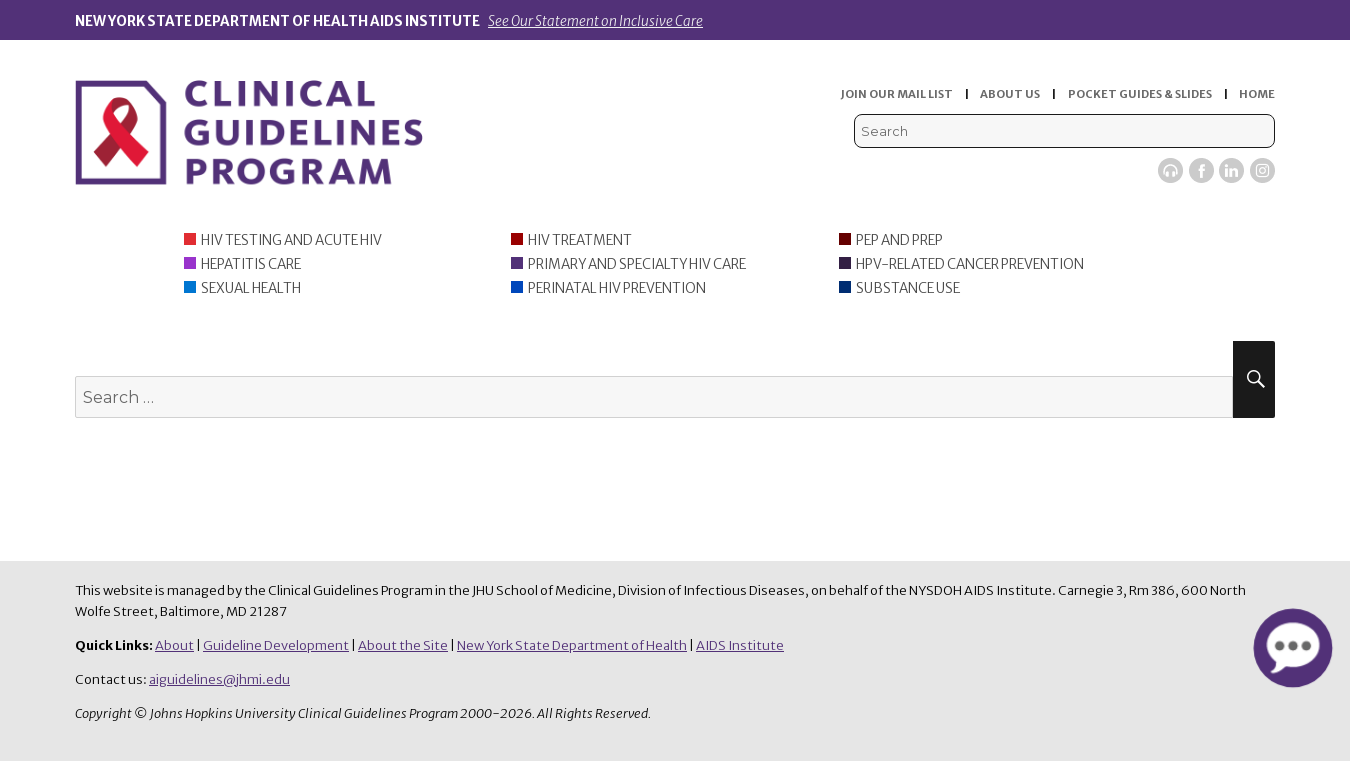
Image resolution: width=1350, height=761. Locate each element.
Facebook (1201, 170)
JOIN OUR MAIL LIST (897, 94)
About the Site (403, 645)
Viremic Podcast (1170, 170)
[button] (1292, 647)
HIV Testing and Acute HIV (291, 240)
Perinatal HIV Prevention (617, 288)
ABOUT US (1010, 94)
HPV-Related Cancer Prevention (970, 264)
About (174, 645)
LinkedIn (1231, 170)
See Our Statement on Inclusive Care (595, 21)
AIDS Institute (740, 645)
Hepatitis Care (251, 264)
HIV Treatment (580, 240)
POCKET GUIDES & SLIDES (1140, 94)
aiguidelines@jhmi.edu (219, 679)
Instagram (1262, 170)
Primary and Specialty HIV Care (637, 264)
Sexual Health (251, 288)
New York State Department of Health (572, 645)
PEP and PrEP (899, 240)
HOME (1257, 94)
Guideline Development (276, 645)
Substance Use (908, 288)
